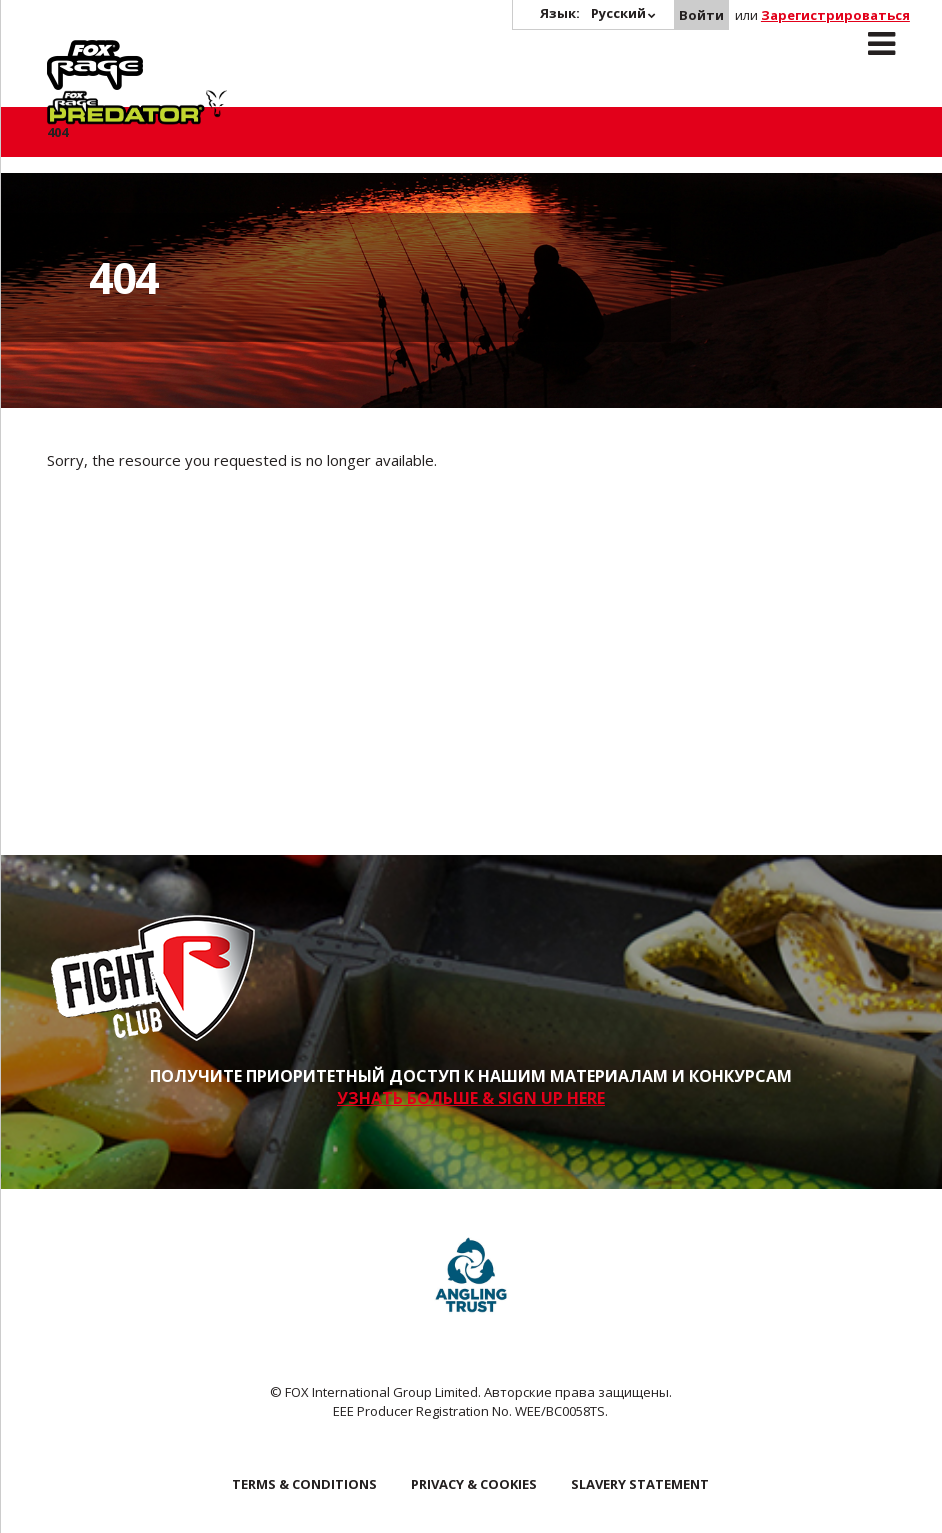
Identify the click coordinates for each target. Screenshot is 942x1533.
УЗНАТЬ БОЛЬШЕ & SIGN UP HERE (471, 1098)
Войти (701, 15)
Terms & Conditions (304, 1484)
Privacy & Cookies (474, 1484)
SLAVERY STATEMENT (640, 1484)
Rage (66, 51)
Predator (225, 51)
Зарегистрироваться (835, 15)
